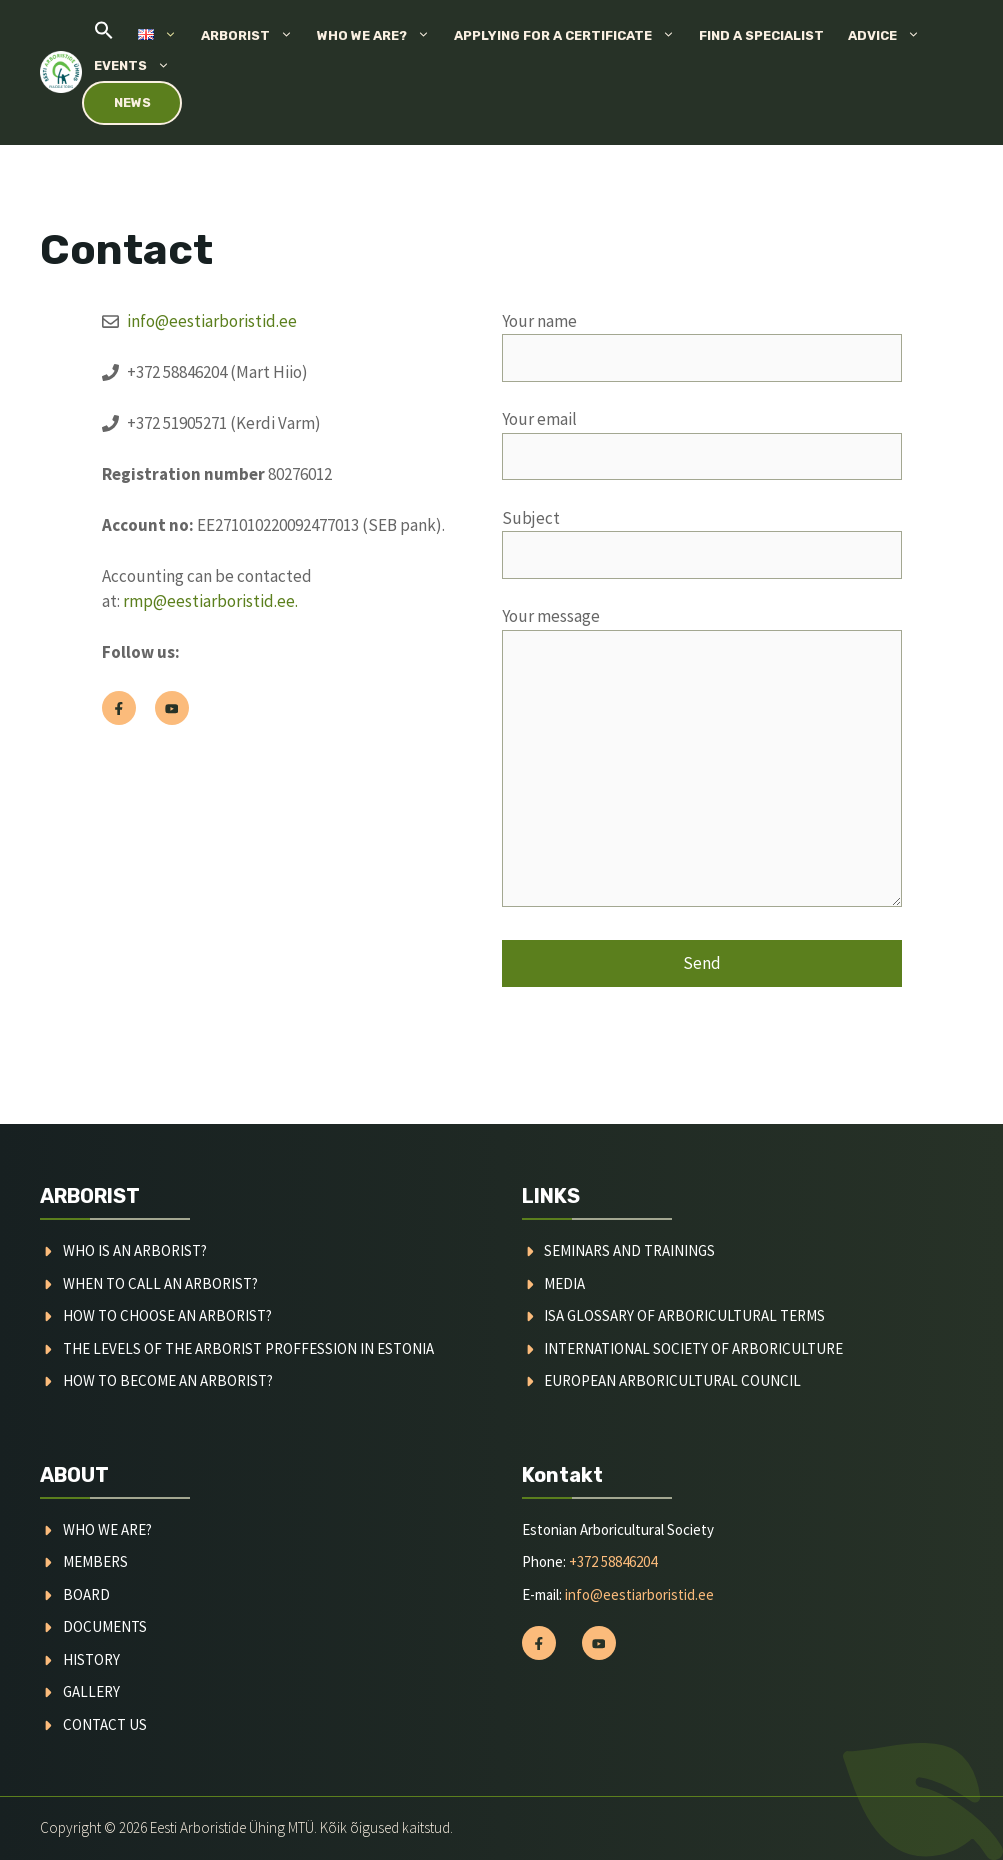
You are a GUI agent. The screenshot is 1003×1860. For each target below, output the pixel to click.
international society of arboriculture (693, 1348)
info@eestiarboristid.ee (212, 321)
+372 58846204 (613, 1561)
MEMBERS (95, 1561)
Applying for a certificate (570, 36)
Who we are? (379, 36)
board (86, 1594)
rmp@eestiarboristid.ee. (210, 601)
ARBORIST (90, 1196)
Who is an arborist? (135, 1250)
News (132, 102)
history (91, 1659)
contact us (105, 1724)
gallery (91, 1691)
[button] (104, 35)
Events (138, 66)
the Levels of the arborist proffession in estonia (248, 1348)
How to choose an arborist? (167, 1315)
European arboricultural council (672, 1380)
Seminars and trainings (629, 1250)
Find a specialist (761, 35)
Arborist (253, 36)
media (564, 1283)
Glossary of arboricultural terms (696, 1315)
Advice (890, 36)
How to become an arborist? (168, 1380)
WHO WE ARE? (107, 1529)
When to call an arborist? (160, 1283)
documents (105, 1626)
